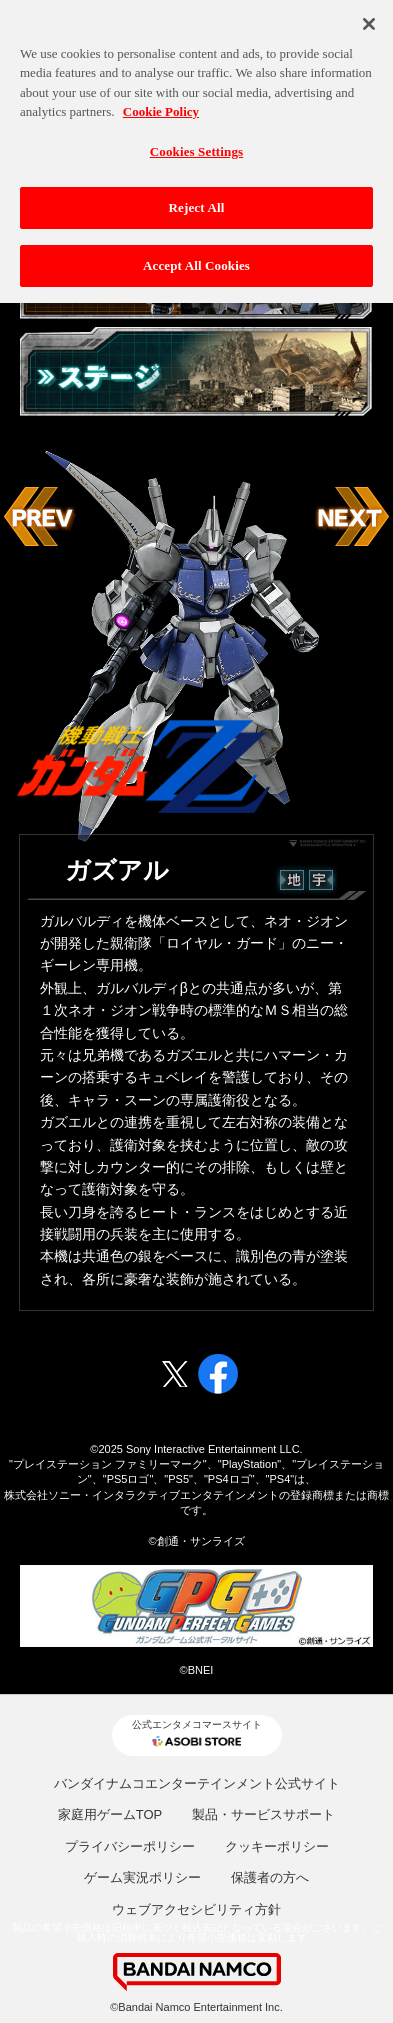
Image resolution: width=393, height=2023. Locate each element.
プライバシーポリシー (130, 1846)
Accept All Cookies (196, 258)
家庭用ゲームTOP (110, 1814)
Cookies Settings (196, 143)
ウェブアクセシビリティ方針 (196, 1909)
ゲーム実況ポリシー (142, 1877)
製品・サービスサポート (263, 1814)
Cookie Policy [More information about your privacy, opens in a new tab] (161, 104)
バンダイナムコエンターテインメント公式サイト (197, 1783)
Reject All (197, 200)
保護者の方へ (270, 1877)
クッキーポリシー (277, 1846)
